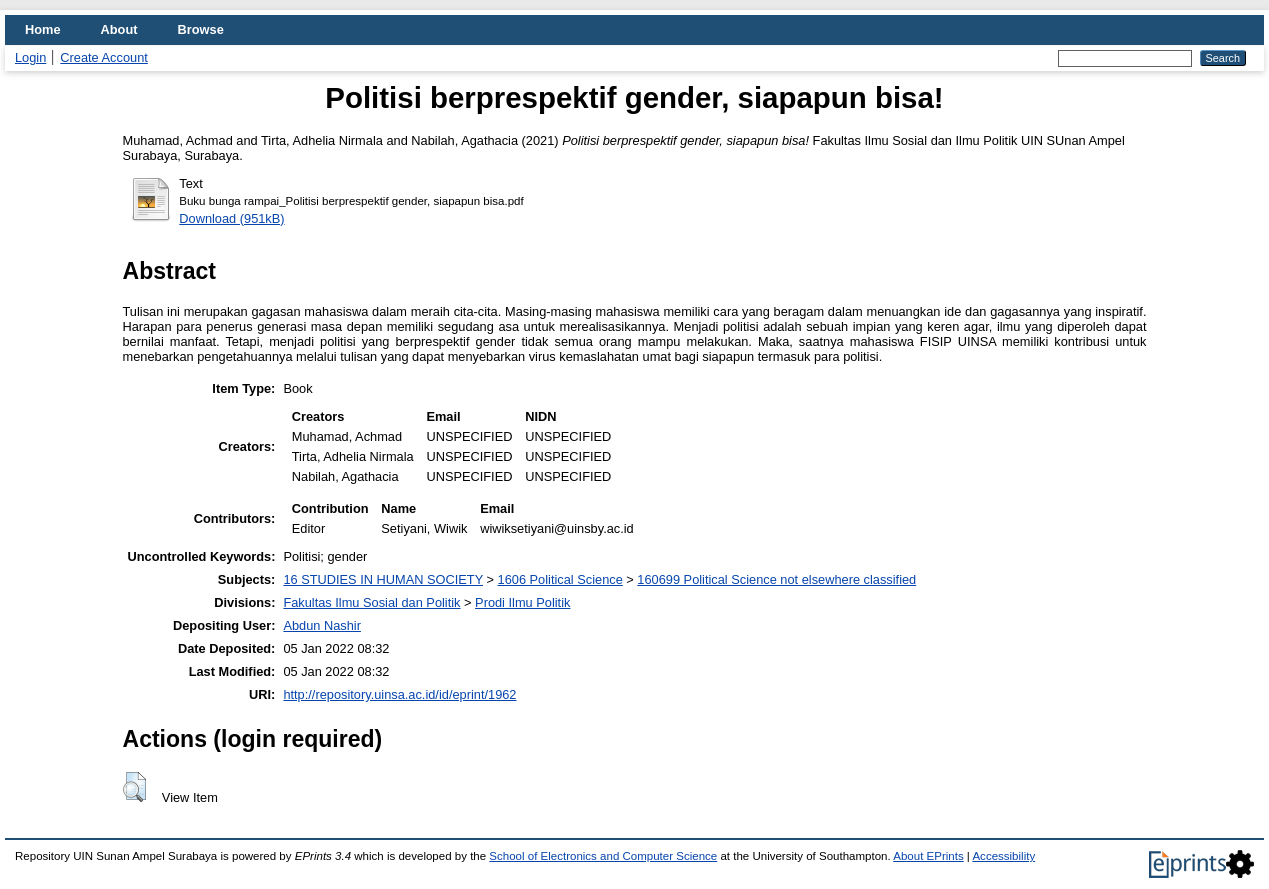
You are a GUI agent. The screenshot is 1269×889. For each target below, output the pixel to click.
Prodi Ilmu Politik (522, 602)
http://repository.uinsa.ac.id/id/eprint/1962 (399, 694)
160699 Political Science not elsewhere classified (776, 579)
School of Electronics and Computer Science (603, 856)
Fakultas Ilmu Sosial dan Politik (371, 602)
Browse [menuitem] (201, 29)
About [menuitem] (119, 29)
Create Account (104, 57)
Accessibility (1003, 856)
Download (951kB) (231, 218)
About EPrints (928, 856)
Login (30, 57)
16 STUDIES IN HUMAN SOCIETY (383, 579)
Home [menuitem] (43, 29)
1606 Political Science (560, 579)
